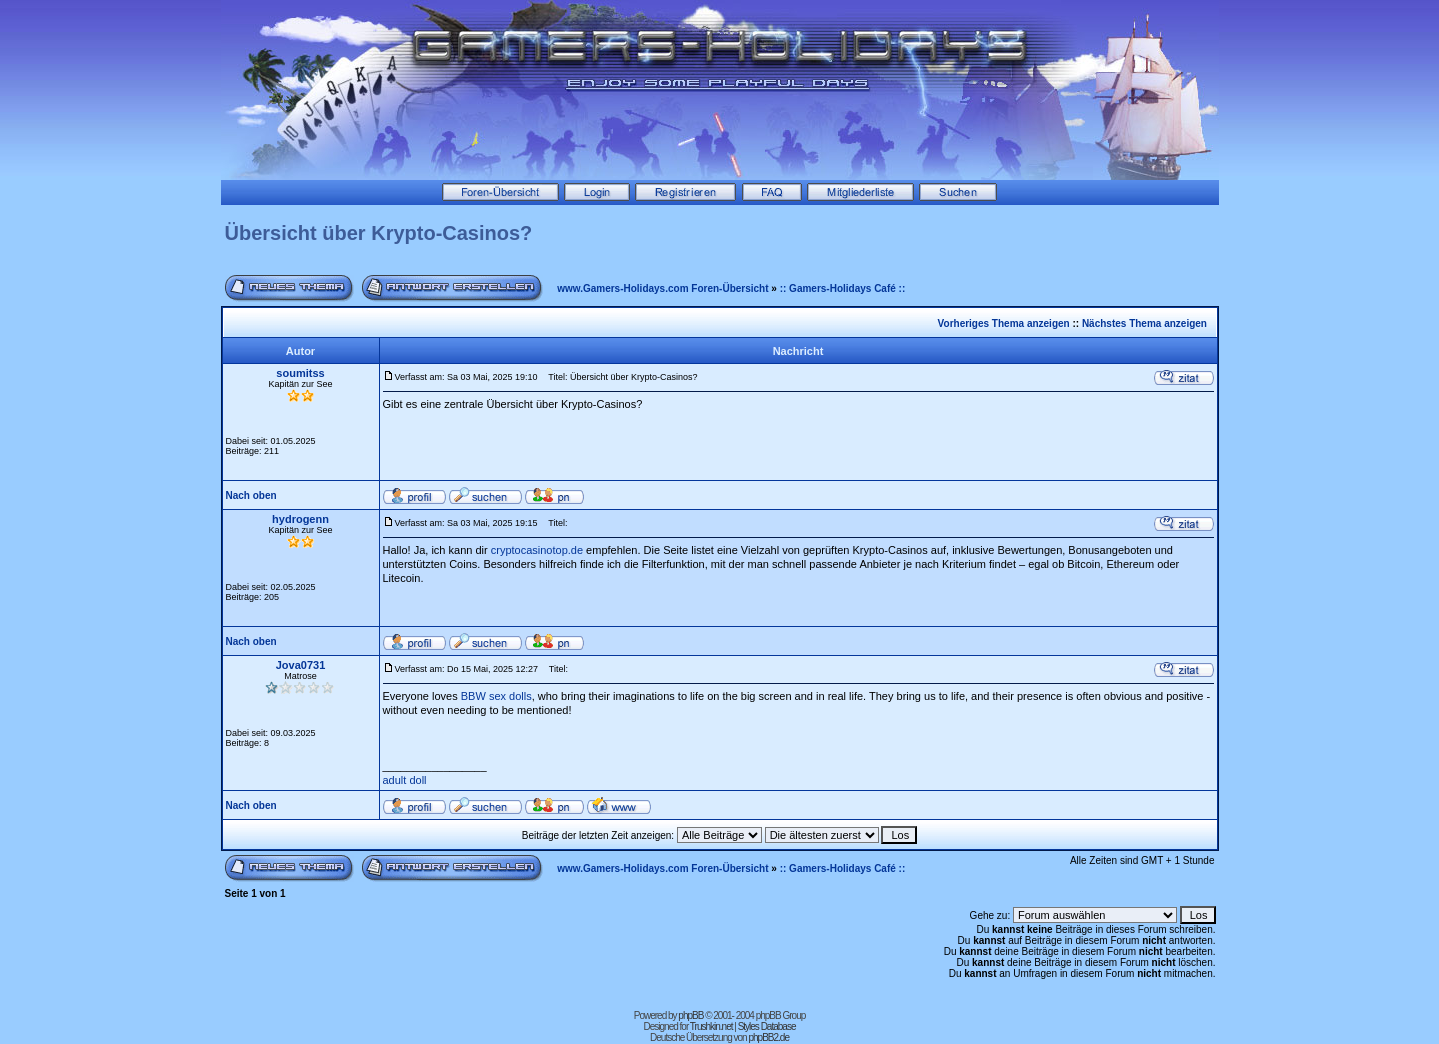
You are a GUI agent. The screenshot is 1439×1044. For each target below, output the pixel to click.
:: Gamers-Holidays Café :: (843, 288)
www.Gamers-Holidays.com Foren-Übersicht (662, 288)
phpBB (690, 1015)
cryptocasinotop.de (537, 550)
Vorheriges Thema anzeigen (1004, 323)
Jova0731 (301, 665)
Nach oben (251, 495)
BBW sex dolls (496, 696)
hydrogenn (300, 519)
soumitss (300, 373)
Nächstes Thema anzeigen (1144, 323)
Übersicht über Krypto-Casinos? (379, 233)
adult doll (405, 780)
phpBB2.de (768, 1037)
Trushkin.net (711, 1026)
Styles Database (767, 1026)
